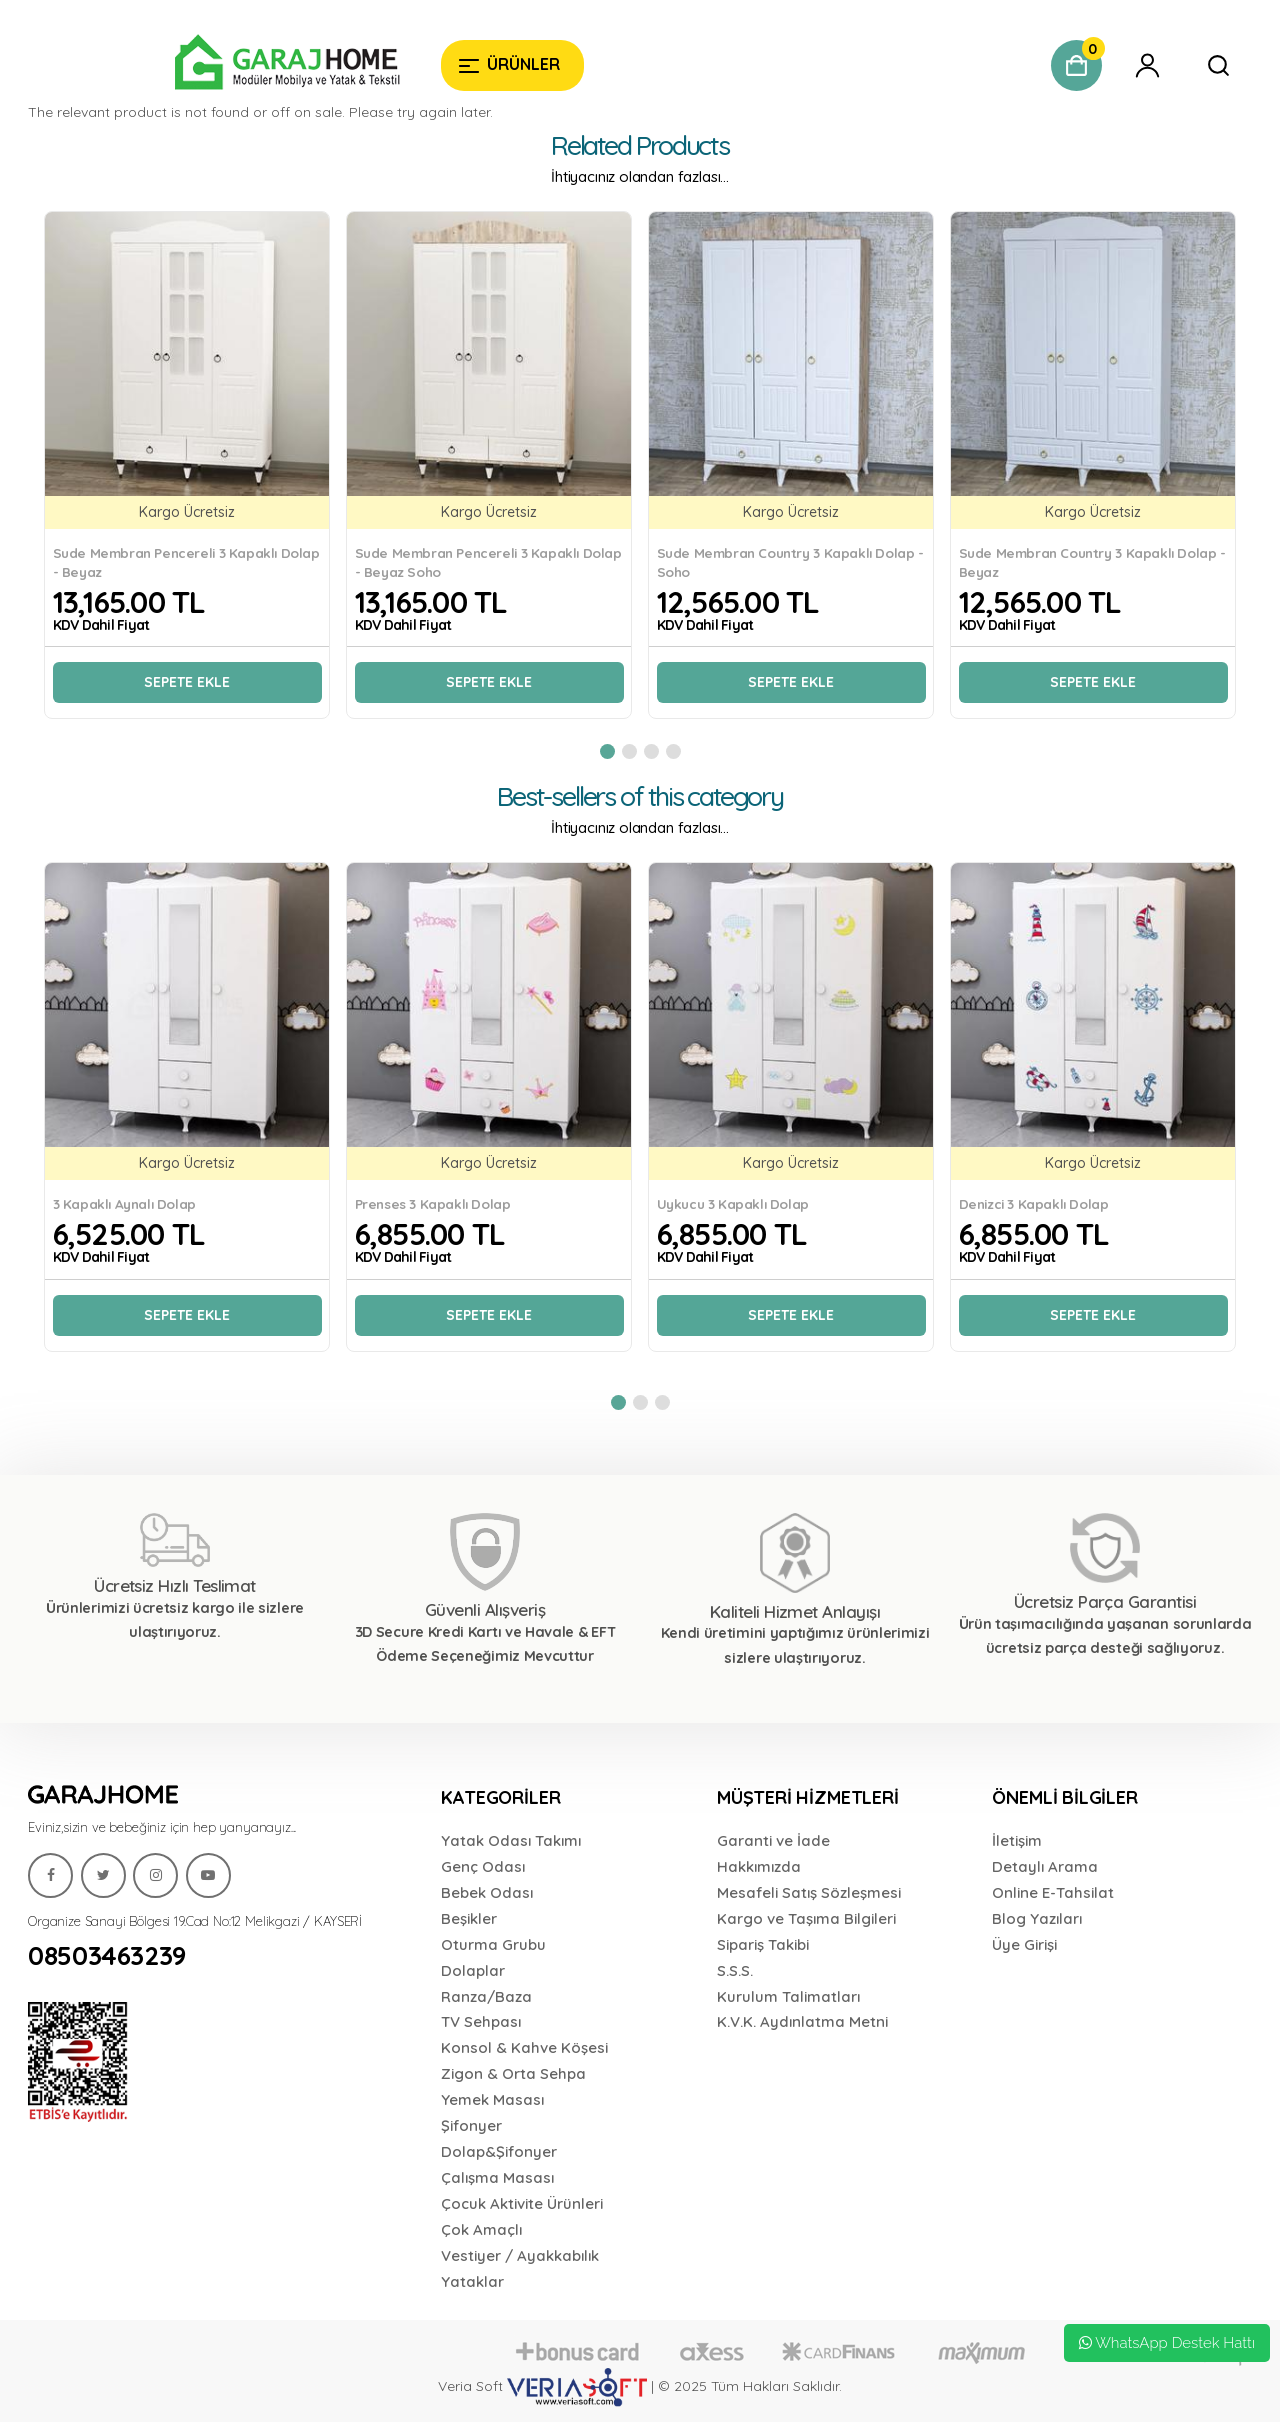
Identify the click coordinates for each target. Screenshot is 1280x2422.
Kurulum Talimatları (788, 1996)
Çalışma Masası (497, 2177)
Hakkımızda (759, 1866)
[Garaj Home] (226, 65)
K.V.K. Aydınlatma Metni (802, 2021)
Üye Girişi (1024, 1944)
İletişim (1017, 1840)
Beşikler (469, 1918)
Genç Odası (483, 1866)
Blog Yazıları (1037, 1918)
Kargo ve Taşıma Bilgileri (806, 1918)
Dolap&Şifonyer (499, 2151)
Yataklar (472, 2281)
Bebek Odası (487, 1892)
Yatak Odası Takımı (511, 1840)
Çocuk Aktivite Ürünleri (522, 2203)
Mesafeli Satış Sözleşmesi (809, 1892)
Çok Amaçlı (481, 2229)
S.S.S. (735, 1970)
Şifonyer (471, 2125)
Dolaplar (473, 1970)
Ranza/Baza (486, 1996)
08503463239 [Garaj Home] (107, 1956)
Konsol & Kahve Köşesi (524, 2047)
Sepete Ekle (187, 682)
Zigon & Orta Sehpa (513, 2073)
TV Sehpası (481, 2021)
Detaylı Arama (1045, 1866)
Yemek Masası (492, 2099)
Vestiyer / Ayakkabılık (520, 2255)
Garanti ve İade (773, 1840)
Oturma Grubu (493, 1944)
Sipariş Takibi (763, 1944)
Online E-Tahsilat (1053, 1892)
